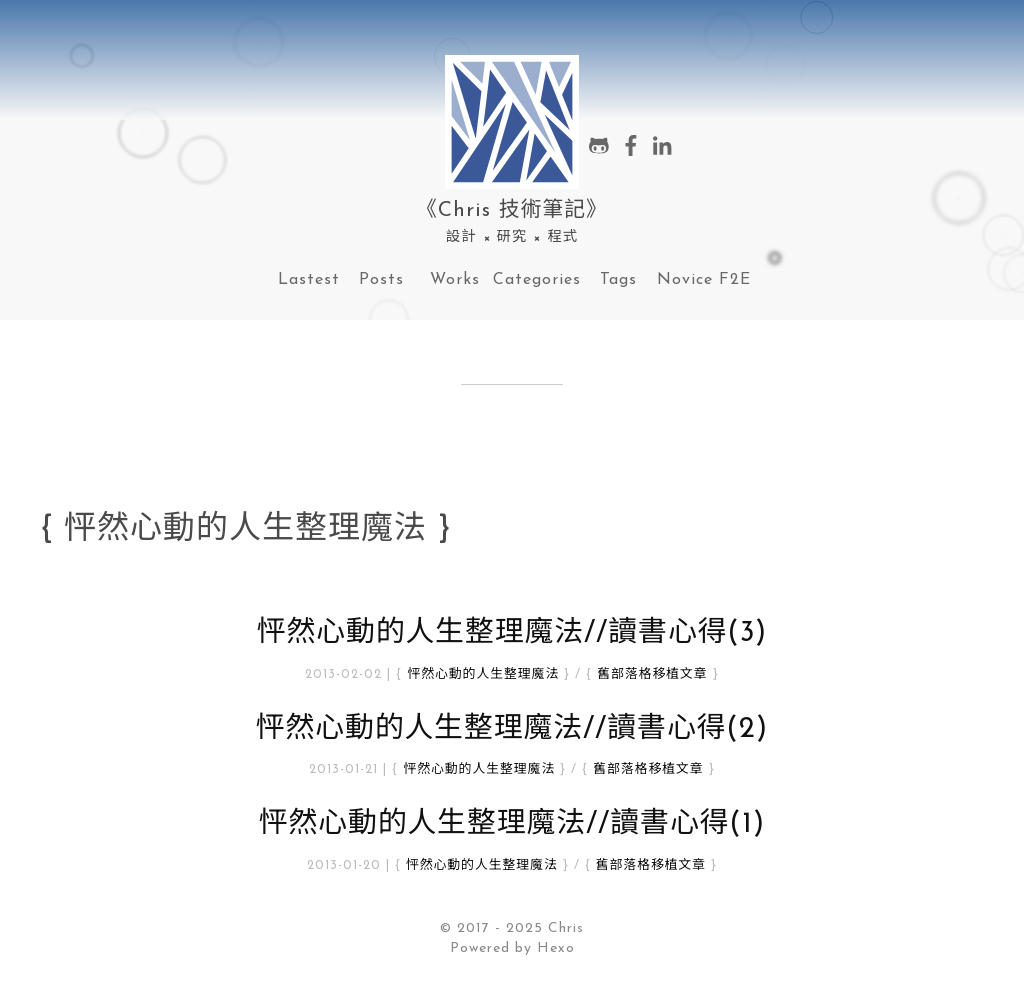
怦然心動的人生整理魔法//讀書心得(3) (512, 633)
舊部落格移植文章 (652, 674)
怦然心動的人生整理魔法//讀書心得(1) (512, 824)
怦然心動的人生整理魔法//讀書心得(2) (512, 729)
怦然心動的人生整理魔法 (483, 674)
